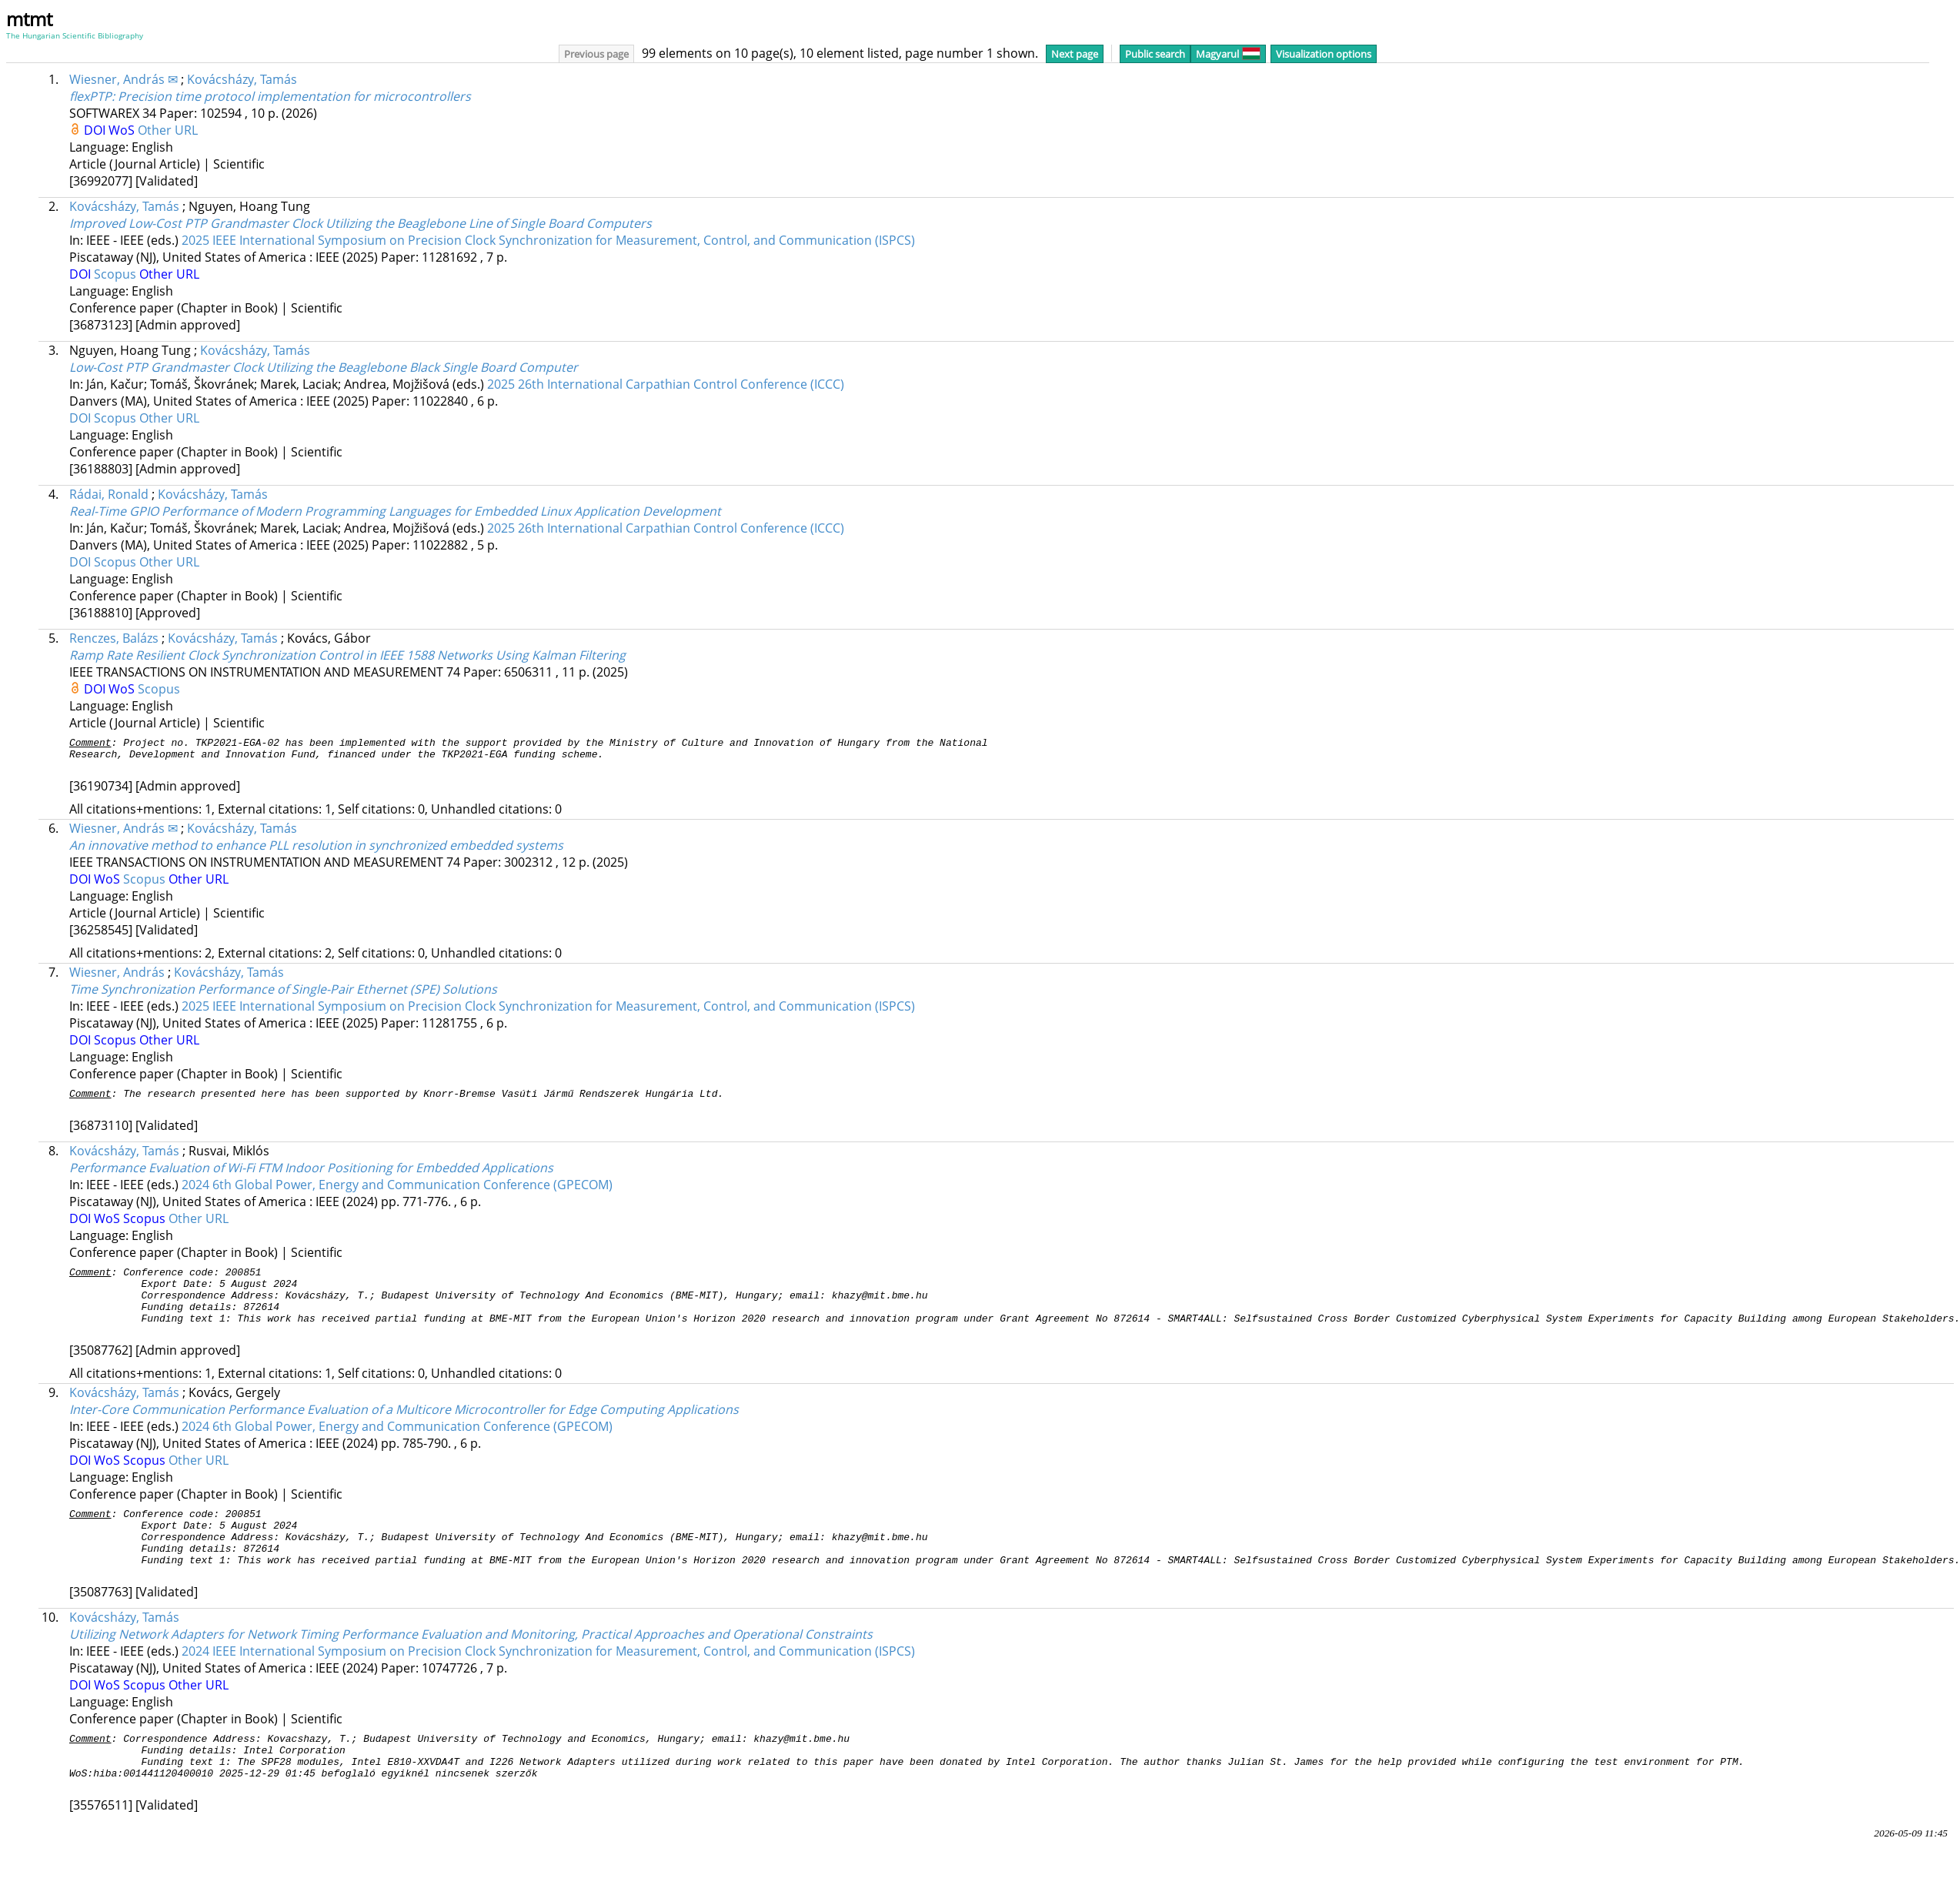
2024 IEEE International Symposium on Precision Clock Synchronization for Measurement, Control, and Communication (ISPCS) (548, 1681)
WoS (123, 130)
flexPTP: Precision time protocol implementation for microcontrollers (270, 96)
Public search (1155, 54)
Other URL (168, 130)
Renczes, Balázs (114, 638)
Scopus (116, 274)
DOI (96, 130)
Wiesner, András (117, 976)
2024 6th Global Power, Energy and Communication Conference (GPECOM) (397, 1191)
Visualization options (1323, 54)
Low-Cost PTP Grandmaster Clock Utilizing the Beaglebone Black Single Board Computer (323, 367)
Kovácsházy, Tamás (242, 79)
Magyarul (1228, 54)
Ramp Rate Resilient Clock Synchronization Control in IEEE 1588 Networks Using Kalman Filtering (347, 655)
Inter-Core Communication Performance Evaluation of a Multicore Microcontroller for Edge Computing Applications (404, 1427)
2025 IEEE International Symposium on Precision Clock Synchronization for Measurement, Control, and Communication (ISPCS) (548, 240)
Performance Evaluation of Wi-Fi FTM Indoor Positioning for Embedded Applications (311, 1174)
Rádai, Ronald (109, 494)
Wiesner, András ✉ (123, 79)
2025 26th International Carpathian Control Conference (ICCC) (665, 384)
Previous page (596, 54)
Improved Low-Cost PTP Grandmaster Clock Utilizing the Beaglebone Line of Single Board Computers (360, 223)
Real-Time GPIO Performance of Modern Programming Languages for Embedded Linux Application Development (395, 511)
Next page (1074, 54)
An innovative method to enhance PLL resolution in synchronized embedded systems (316, 849)
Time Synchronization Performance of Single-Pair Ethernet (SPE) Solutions (283, 993)
